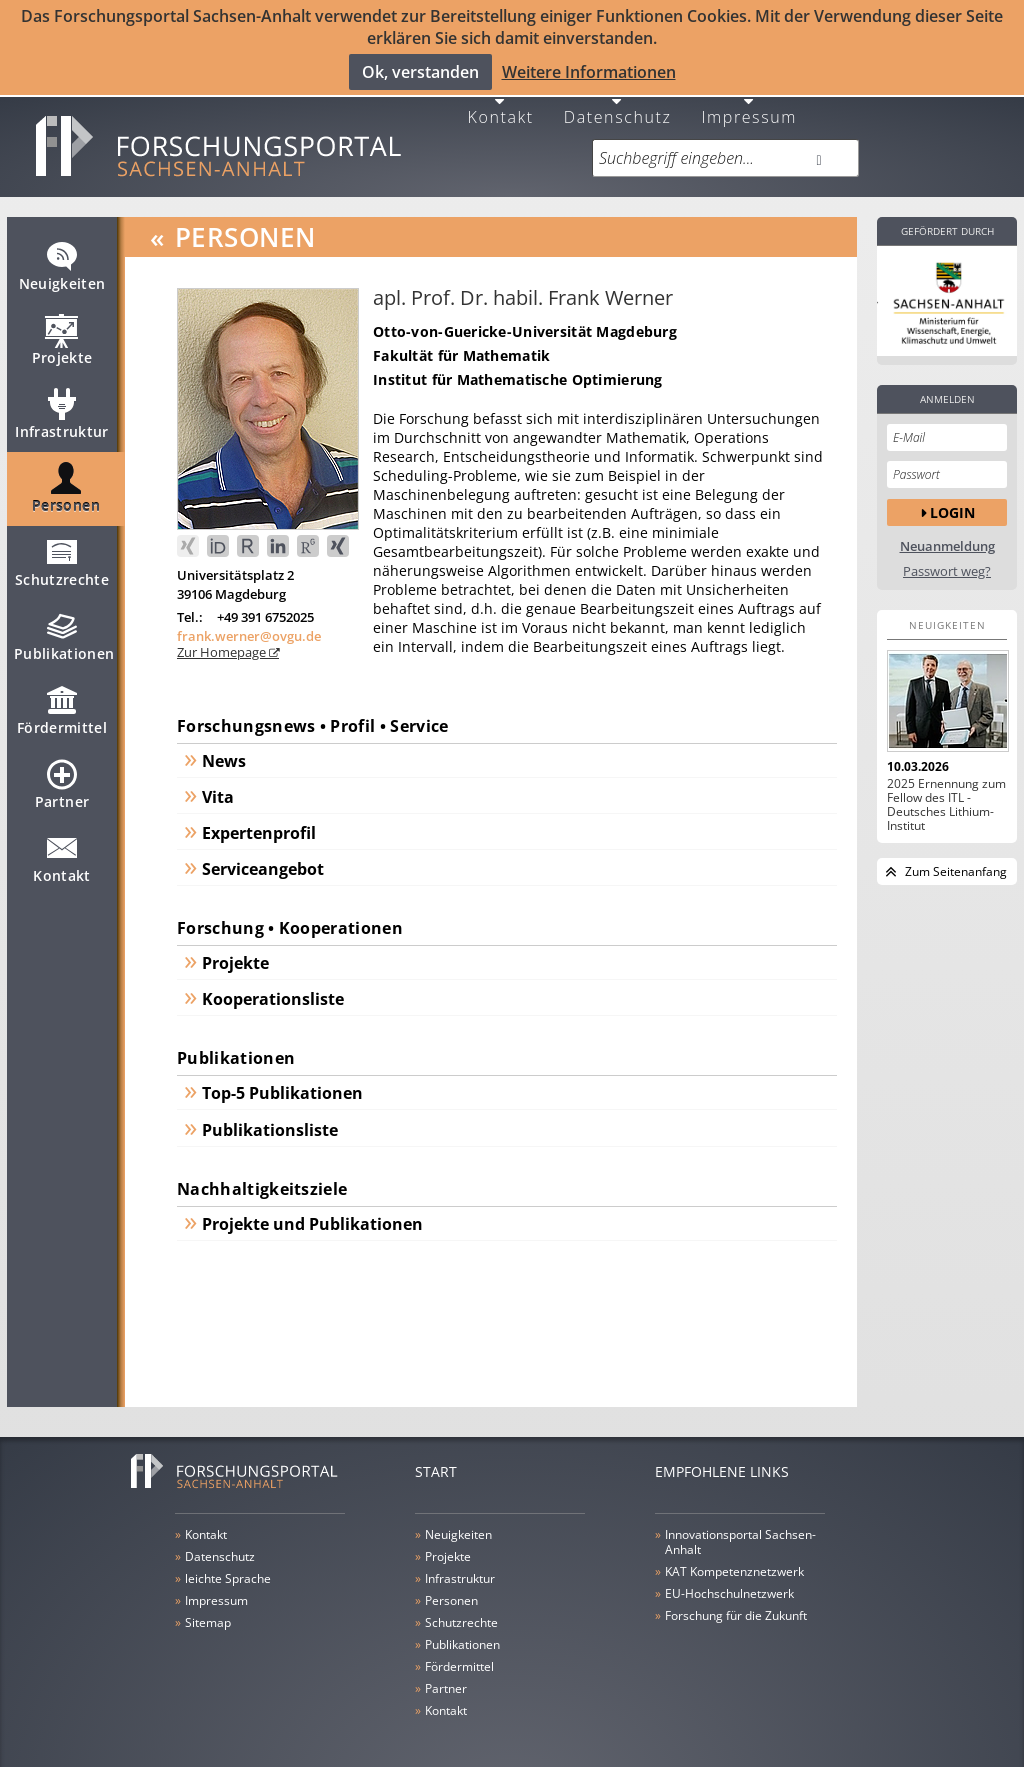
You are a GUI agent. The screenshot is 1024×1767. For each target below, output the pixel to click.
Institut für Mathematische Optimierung (518, 365)
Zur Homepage (223, 638)
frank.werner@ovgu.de (249, 622)
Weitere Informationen (589, 71)
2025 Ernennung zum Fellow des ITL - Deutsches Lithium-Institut (946, 791)
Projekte (62, 335)
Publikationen (64, 631)
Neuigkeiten (62, 261)
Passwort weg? (947, 557)
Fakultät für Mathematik (461, 341)
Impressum (749, 101)
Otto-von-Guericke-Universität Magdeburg (525, 317)
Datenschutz (618, 101)
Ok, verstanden (420, 71)
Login (952, 497)
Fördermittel (62, 705)
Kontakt (501, 101)
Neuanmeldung (947, 532)
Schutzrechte (62, 557)
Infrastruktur (62, 409)
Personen (66, 483)
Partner (62, 779)
